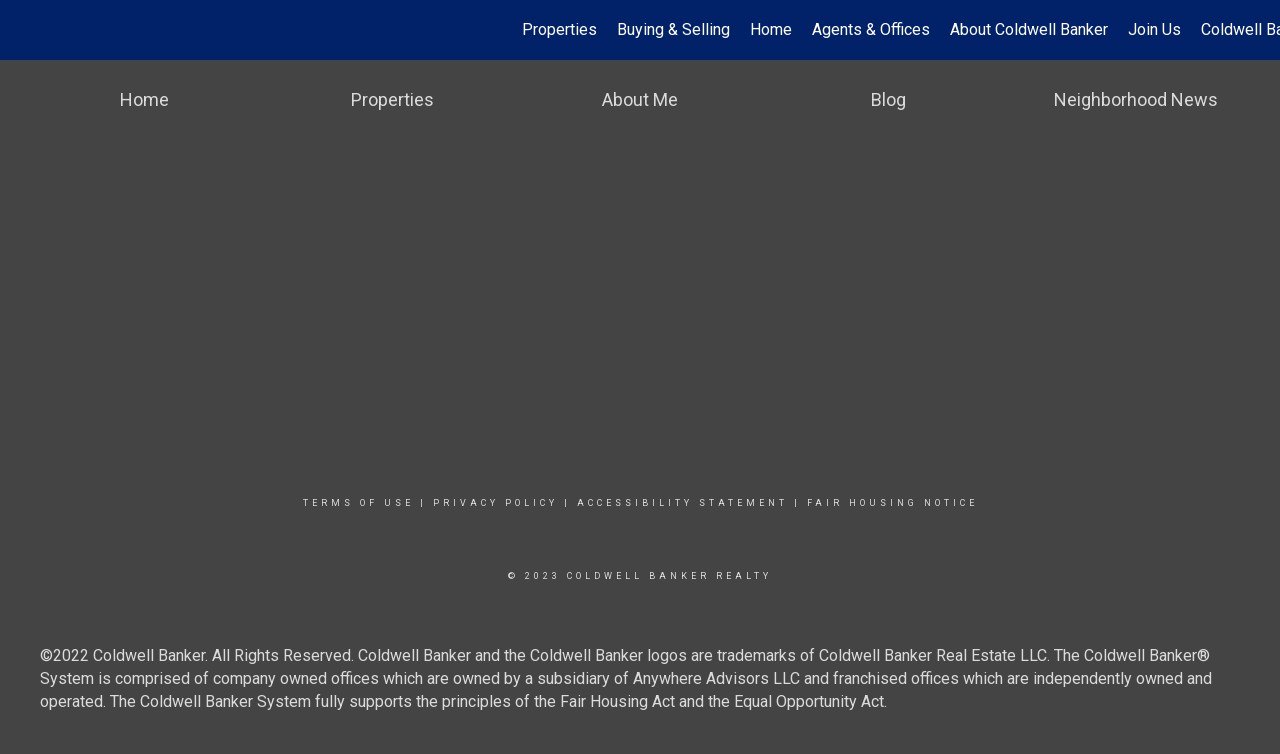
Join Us (1154, 29)
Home (771, 29)
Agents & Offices (871, 29)
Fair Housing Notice (892, 503)
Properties (559, 29)
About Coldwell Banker (1029, 29)
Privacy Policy (495, 503)
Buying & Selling (673, 29)
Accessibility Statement (682, 503)
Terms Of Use (358, 503)
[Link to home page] (25, 30)
